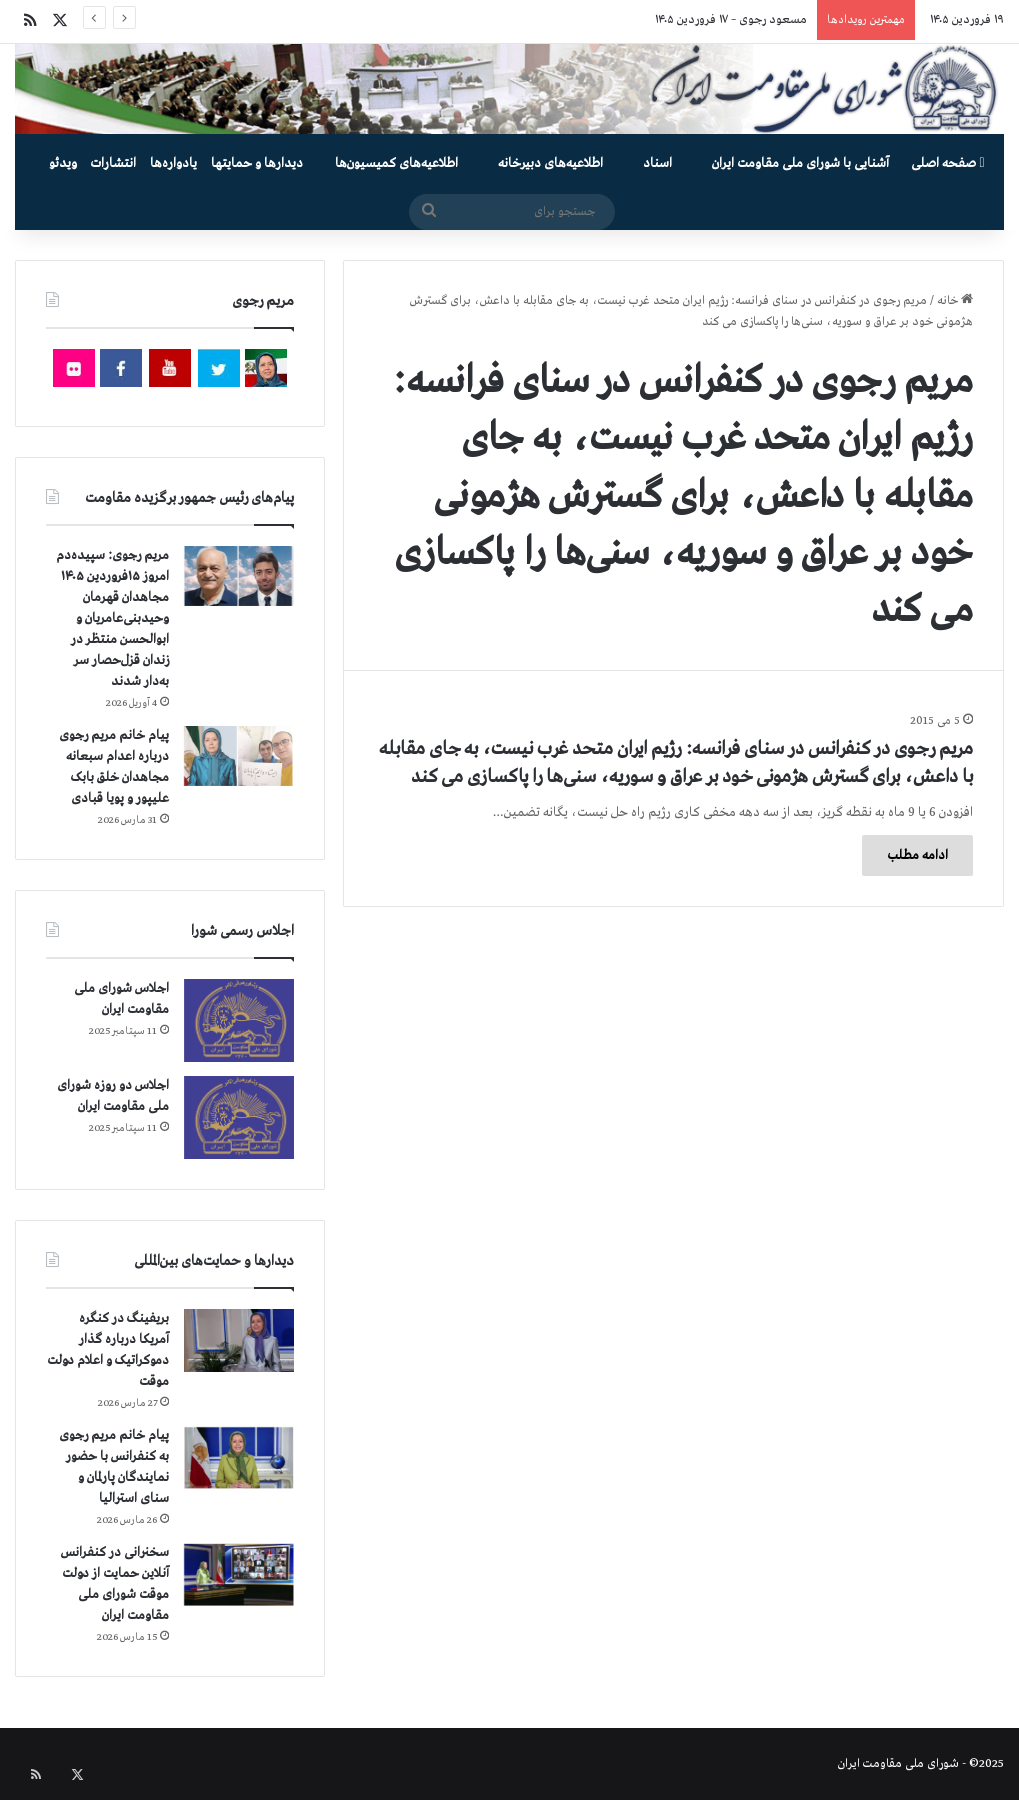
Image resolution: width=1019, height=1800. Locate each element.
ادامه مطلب (917, 855)
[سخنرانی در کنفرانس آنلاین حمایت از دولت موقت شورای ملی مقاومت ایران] (239, 1574)
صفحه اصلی (947, 163)
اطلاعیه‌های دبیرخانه (550, 163)
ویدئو (63, 163)
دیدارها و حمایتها (257, 163)
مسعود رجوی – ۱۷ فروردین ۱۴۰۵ (731, 20)
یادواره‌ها (173, 163)
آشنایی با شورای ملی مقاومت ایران (800, 163)
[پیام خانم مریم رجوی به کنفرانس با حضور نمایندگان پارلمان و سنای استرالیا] (239, 1458)
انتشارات (113, 163)
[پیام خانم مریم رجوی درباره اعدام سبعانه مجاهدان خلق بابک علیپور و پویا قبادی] (239, 756)
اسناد (657, 163)
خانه (955, 301)
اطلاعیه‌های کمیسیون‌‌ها (396, 163)
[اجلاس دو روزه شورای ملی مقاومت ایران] (239, 1117)
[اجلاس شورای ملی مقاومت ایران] (239, 1020)
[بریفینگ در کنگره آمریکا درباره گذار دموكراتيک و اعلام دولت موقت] (239, 1340)
